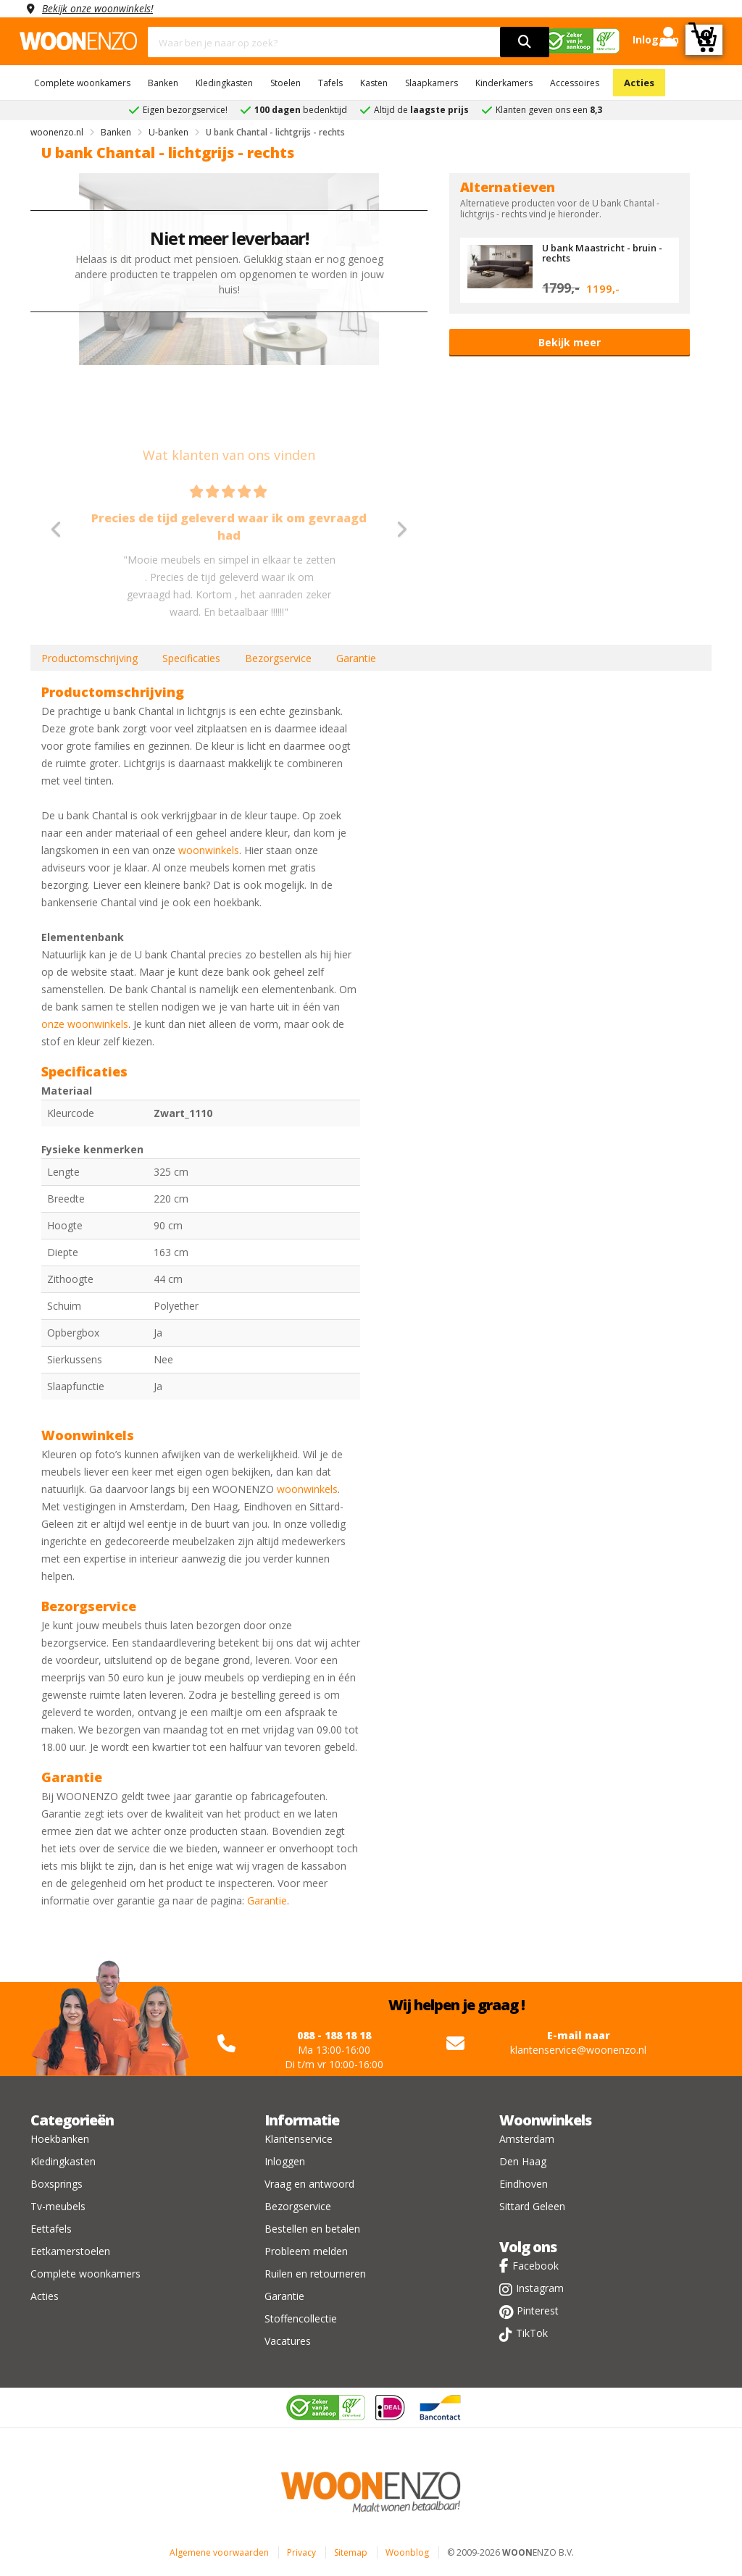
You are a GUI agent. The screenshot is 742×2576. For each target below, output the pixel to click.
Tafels (330, 83)
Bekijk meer (569, 342)
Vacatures (287, 2341)
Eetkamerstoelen (70, 2251)
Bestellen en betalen (312, 2229)
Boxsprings (56, 2184)
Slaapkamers (431, 83)
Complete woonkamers (82, 83)
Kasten (374, 83)
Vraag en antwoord (309, 2184)
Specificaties (191, 658)
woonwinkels (208, 850)
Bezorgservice (278, 658)
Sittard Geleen (532, 2206)
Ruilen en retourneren (315, 2273)
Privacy (301, 2552)
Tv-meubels (58, 2206)
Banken (163, 83)
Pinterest (538, 2310)
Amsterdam (526, 2139)
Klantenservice (298, 2139)
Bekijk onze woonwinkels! (99, 8)
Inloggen (284, 2161)
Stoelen (285, 83)
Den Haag (522, 2161)
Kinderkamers (504, 83)
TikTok (532, 2333)
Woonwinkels (545, 2120)
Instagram (540, 2288)
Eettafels (51, 2229)
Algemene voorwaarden (219, 2552)
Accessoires (574, 83)
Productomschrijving (89, 658)
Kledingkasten (224, 83)
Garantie (356, 658)
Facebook (535, 2265)
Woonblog (407, 2552)
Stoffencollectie (300, 2318)
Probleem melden (306, 2251)
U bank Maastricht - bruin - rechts (603, 252)
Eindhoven (523, 2184)
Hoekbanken (59, 2139)
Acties (639, 82)
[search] (524, 42)
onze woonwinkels (84, 1024)
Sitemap (350, 2552)
